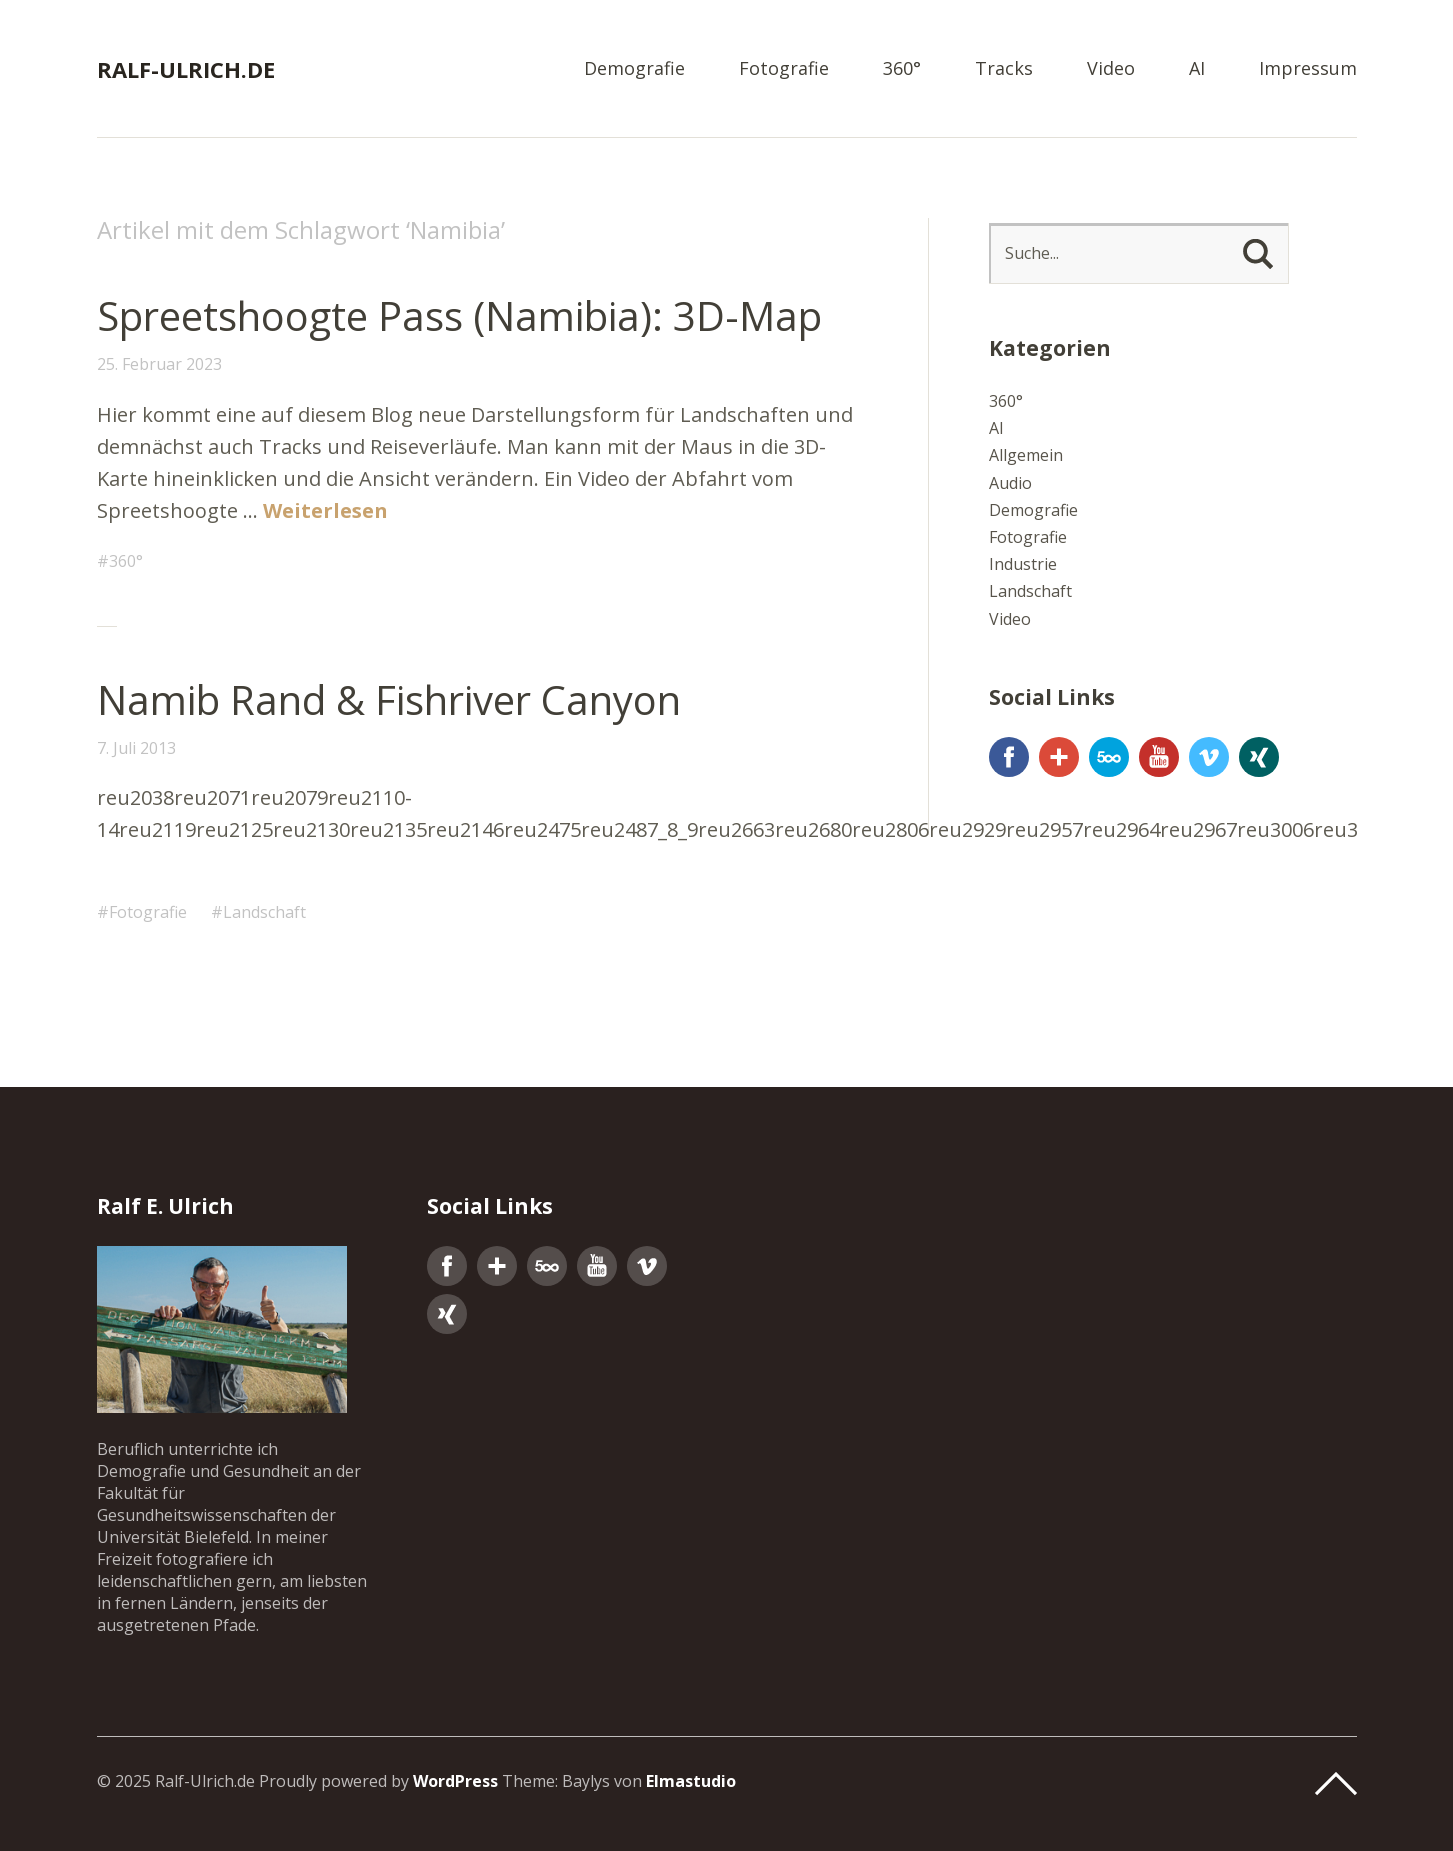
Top (1336, 1784)
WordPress (455, 1781)
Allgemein (1026, 455)
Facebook (1009, 757)
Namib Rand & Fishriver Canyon (389, 699)
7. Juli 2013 (136, 748)
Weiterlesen (325, 510)
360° (902, 69)
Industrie (1023, 564)
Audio (1010, 483)
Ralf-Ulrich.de (186, 69)
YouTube (1159, 757)
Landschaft (264, 912)
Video (1111, 69)
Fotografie (784, 69)
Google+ (1059, 757)
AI (1197, 69)
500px (1109, 757)
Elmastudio (691, 1781)
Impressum (1308, 69)
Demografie (634, 69)
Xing (1259, 757)
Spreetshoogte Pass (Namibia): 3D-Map (459, 315)
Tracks (1004, 69)
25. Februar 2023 (159, 364)
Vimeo (1209, 757)
